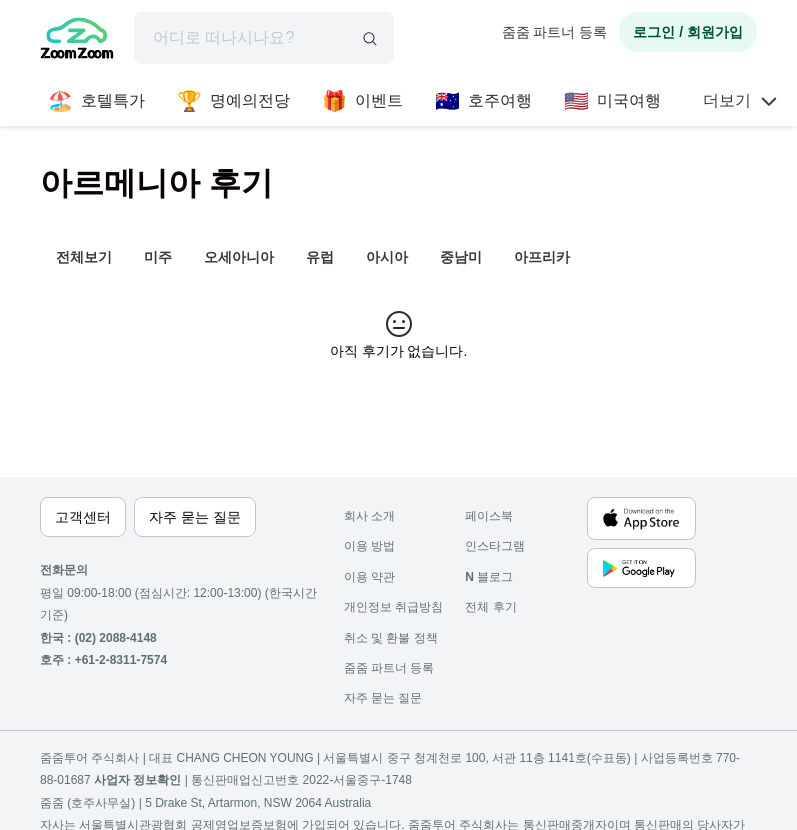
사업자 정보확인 (137, 780)
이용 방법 (369, 546)
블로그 (489, 577)
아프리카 (542, 257)
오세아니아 (239, 257)
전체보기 (84, 257)
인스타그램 (495, 546)
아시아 (387, 257)
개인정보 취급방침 (393, 607)
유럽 (320, 257)
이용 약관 (369, 577)
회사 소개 (369, 516)
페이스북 (489, 516)
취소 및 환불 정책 (391, 638)
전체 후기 (490, 607)
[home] (77, 41)
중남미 (461, 257)
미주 (158, 257)
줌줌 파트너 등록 (555, 32)
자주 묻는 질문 (383, 698)
